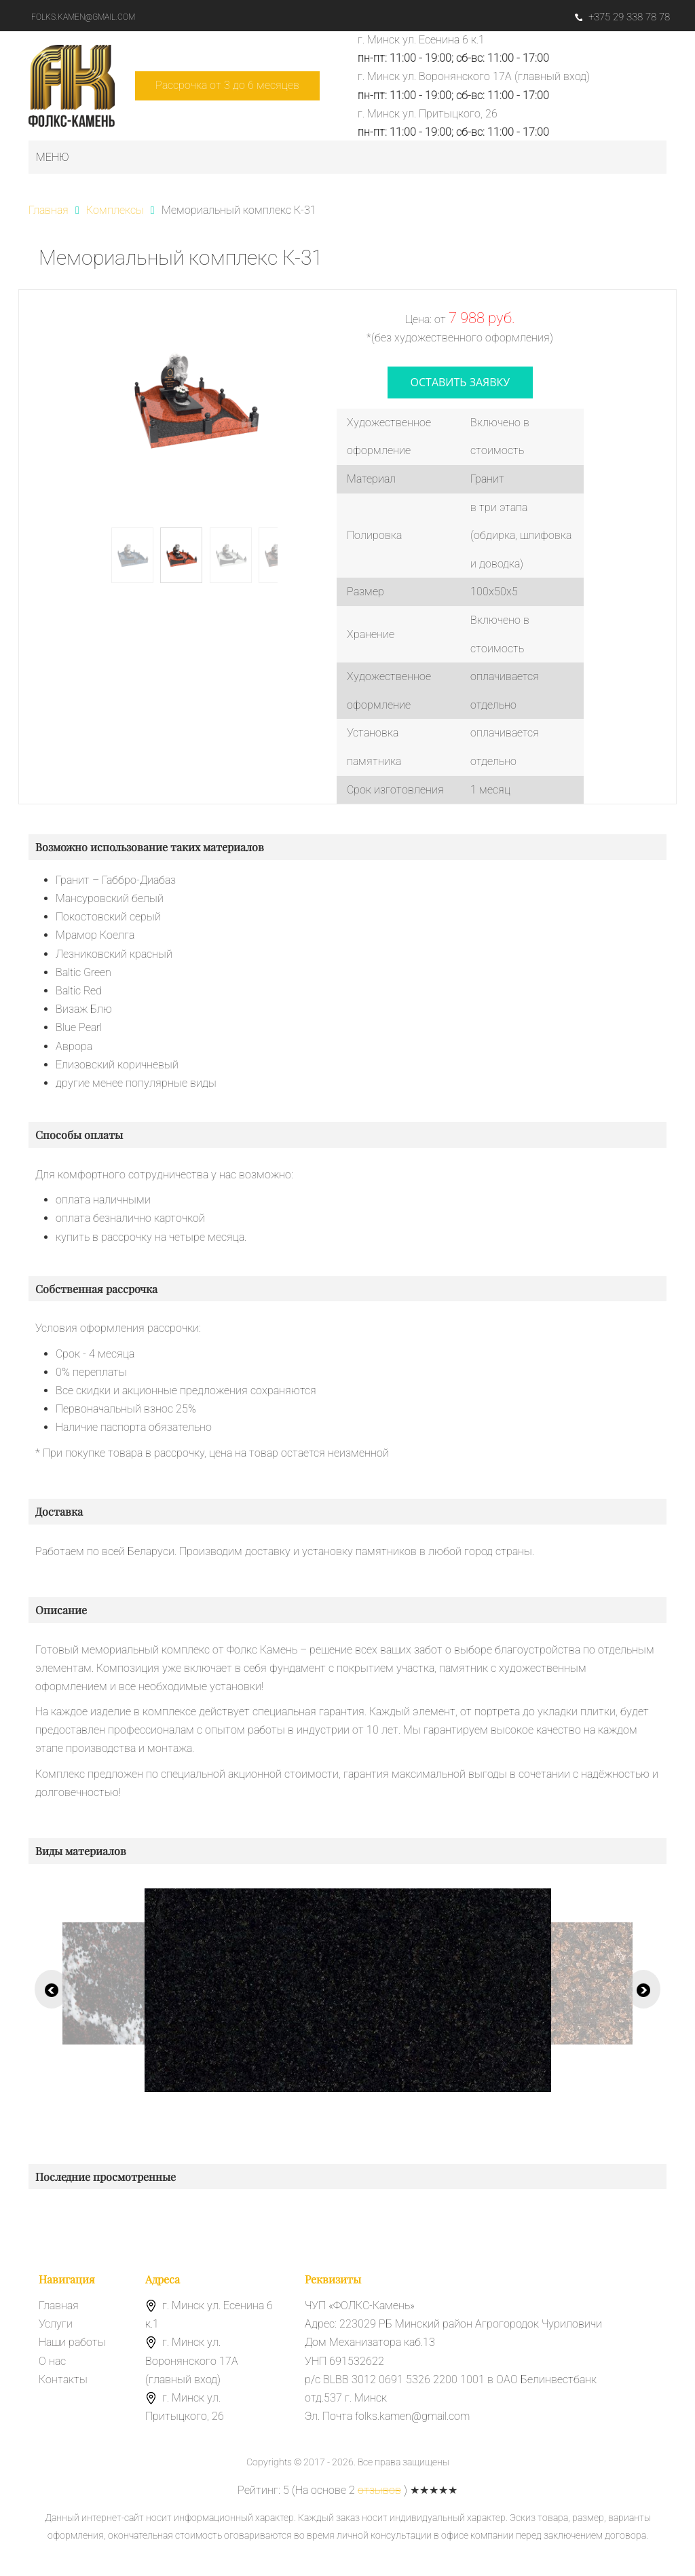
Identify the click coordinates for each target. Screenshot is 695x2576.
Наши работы (72, 2342)
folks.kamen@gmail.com (83, 17)
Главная (59, 2305)
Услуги (56, 2323)
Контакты (63, 2379)
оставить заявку (460, 382)
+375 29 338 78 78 (622, 17)
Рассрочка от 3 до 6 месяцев (227, 85)
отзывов (379, 2490)
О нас (52, 2361)
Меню (52, 157)
